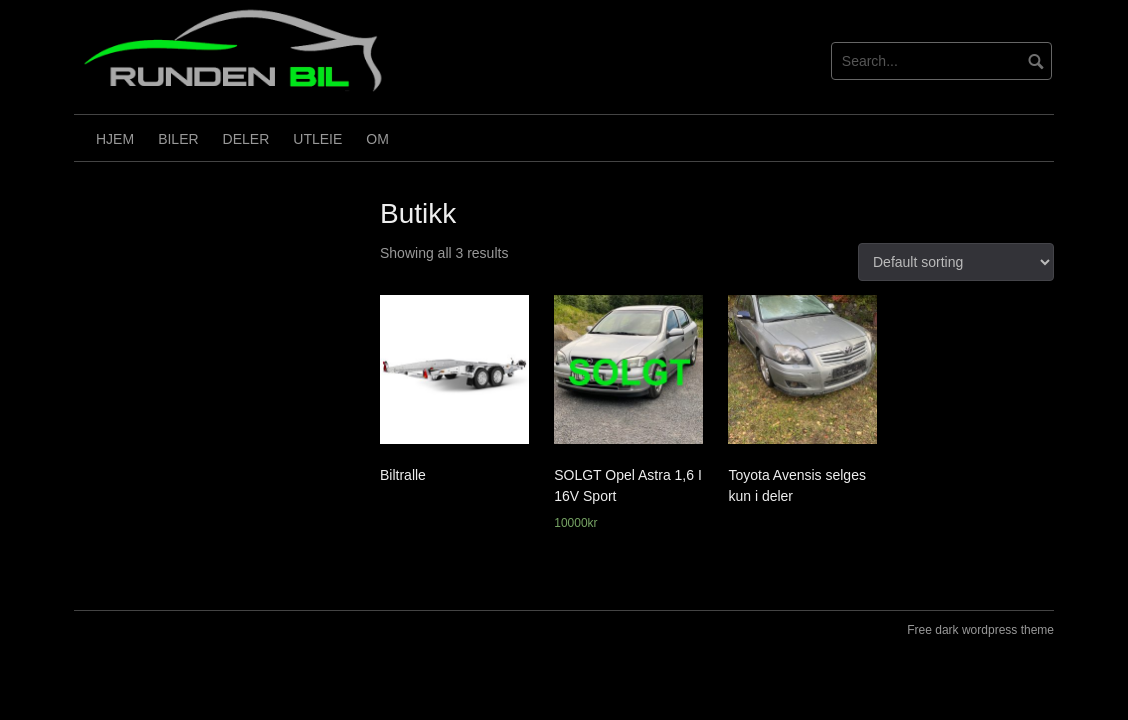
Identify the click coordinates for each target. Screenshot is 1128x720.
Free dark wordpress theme (980, 630)
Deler (246, 139)
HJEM (115, 139)
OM (377, 139)
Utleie (317, 139)
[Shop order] (956, 262)
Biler (178, 139)
